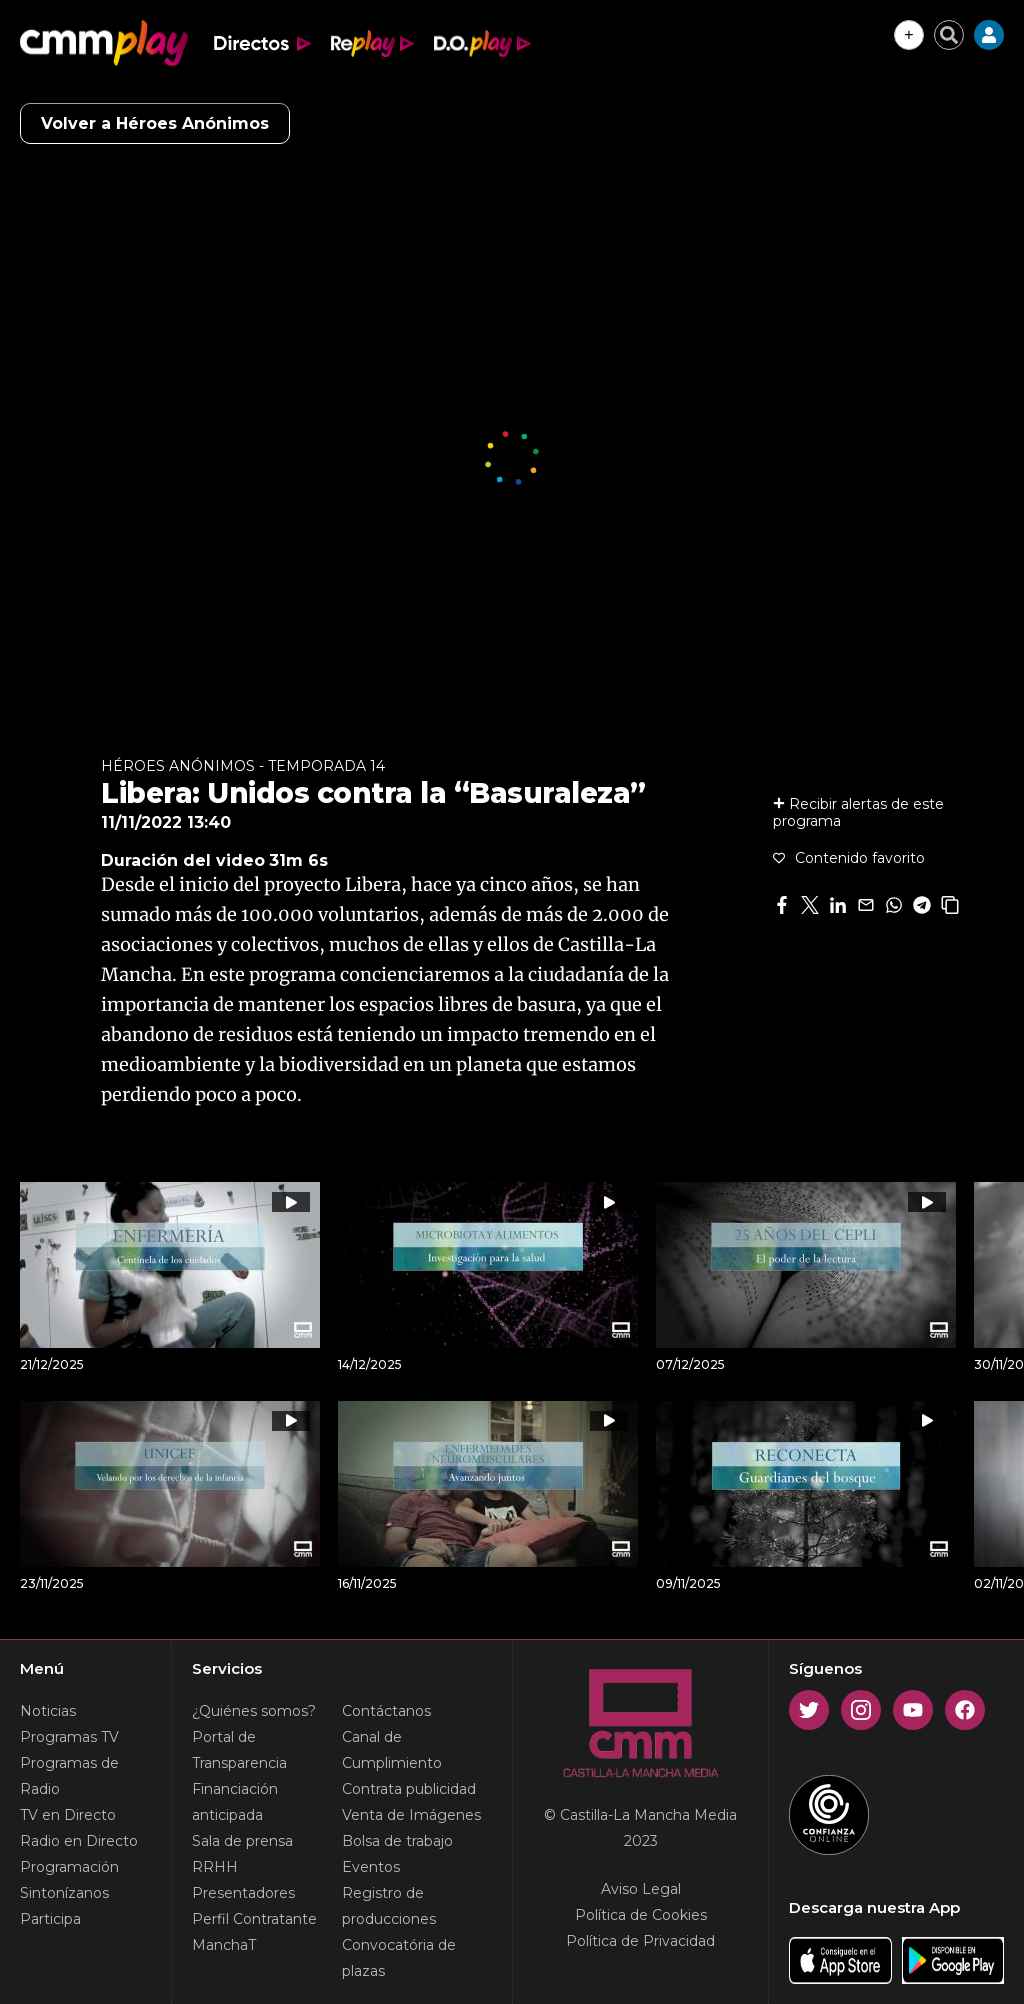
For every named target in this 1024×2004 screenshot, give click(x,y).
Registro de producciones (389, 1906)
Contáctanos (386, 1711)
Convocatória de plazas (399, 1958)
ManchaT (224, 1945)
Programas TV (69, 1737)
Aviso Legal (641, 1889)
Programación (69, 1867)
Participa (50, 1919)
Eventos (371, 1867)
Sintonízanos (64, 1893)
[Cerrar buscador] (949, 35)
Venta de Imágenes (411, 1815)
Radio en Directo (79, 1841)
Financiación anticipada (235, 1802)
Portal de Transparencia (239, 1750)
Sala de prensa (242, 1841)
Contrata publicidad (409, 1789)
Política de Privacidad (640, 1941)
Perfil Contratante (254, 1919)
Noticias (48, 1711)
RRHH (215, 1867)
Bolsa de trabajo (397, 1841)
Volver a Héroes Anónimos (155, 123)
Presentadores (243, 1893)
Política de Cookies (641, 1915)
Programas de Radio (69, 1776)
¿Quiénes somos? (254, 1711)
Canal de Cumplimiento (392, 1750)
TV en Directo (68, 1815)
